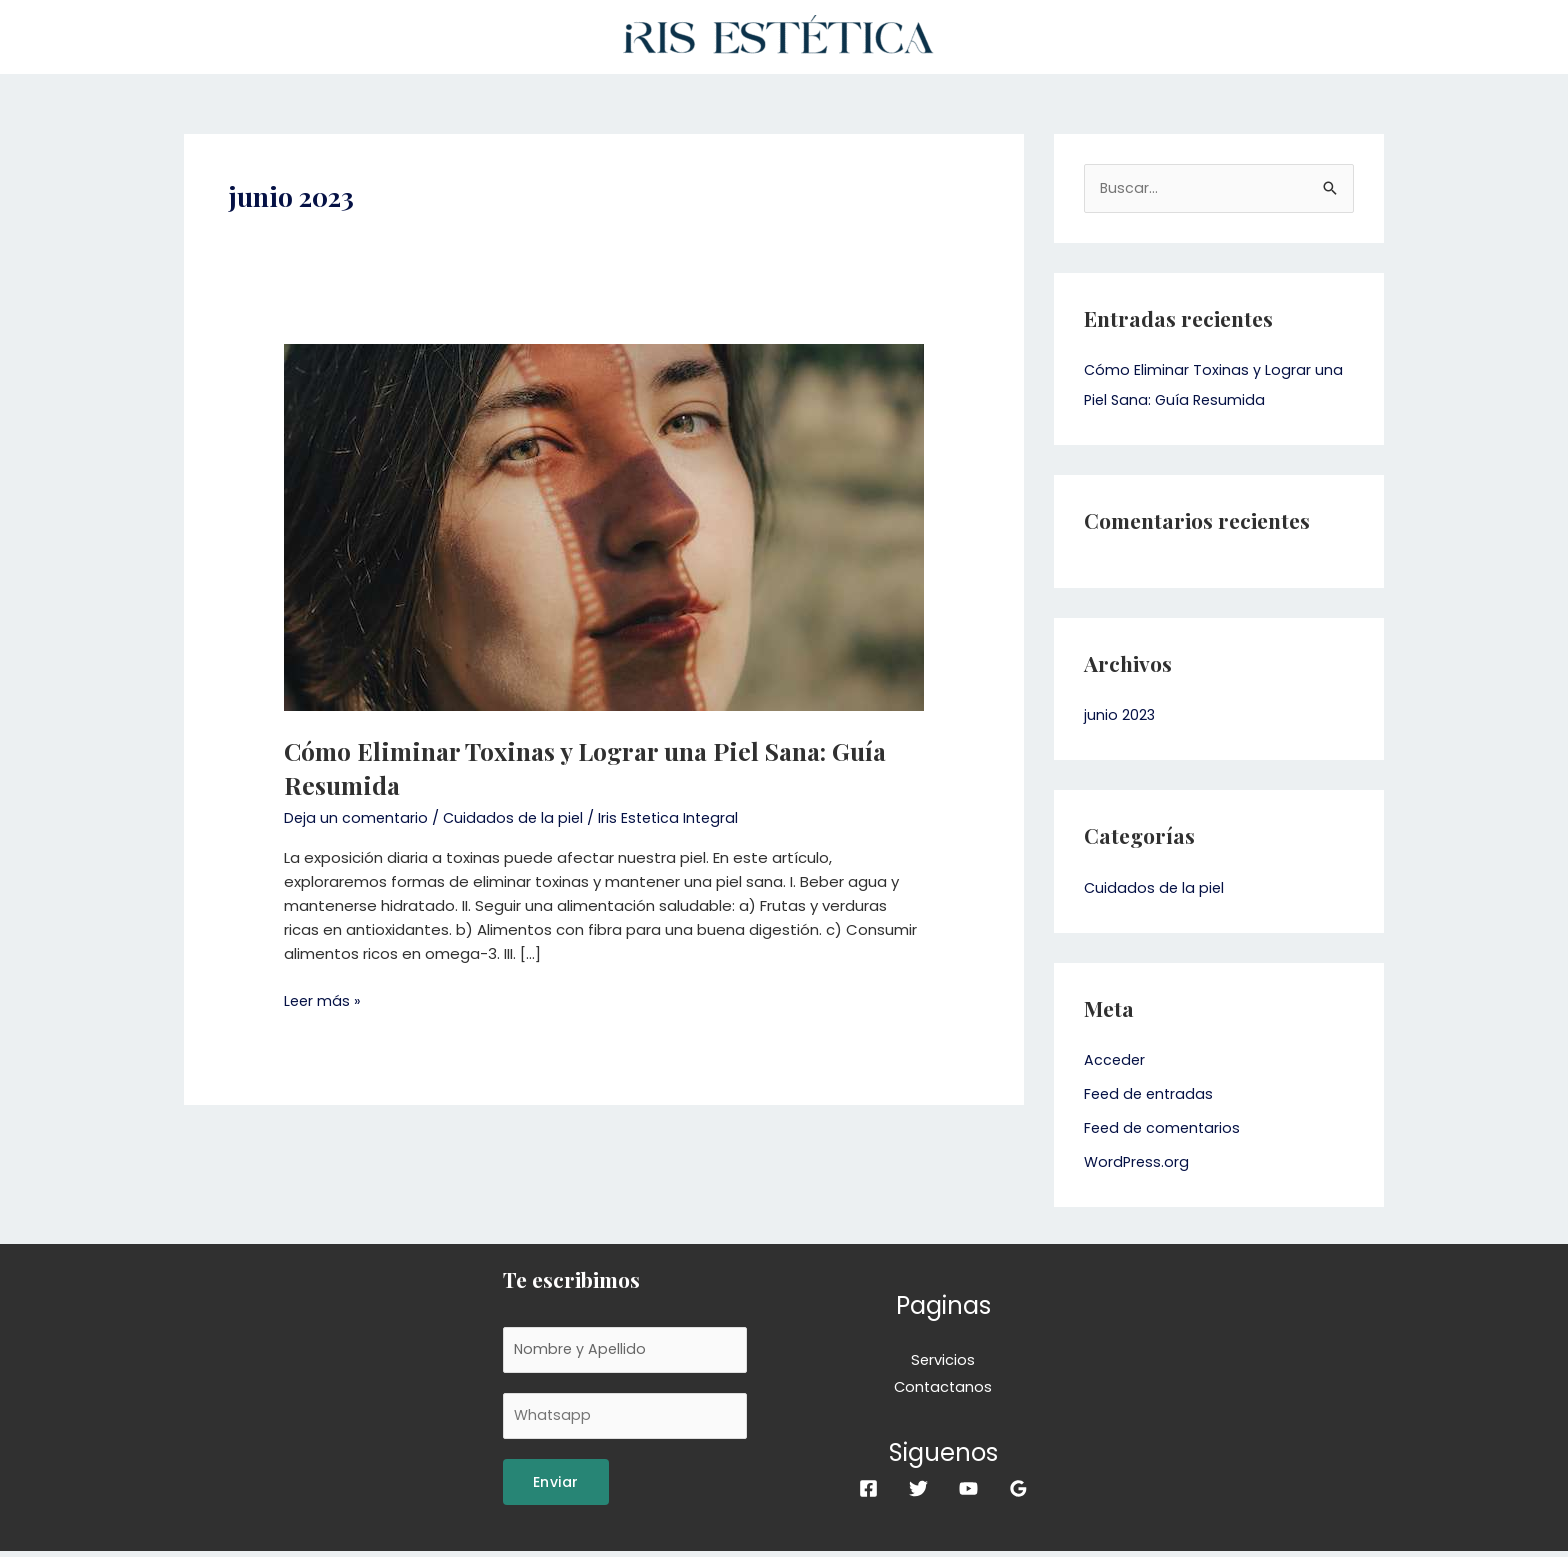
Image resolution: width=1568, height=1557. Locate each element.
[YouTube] (968, 1491)
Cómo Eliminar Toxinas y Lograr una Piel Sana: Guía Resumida (601, 767)
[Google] (1018, 1491)
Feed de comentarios (1164, 1128)
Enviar (556, 1488)
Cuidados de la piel (517, 817)
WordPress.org (1138, 1162)
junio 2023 (1120, 716)
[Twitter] (918, 1491)
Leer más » (323, 1000)
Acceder (1115, 1061)
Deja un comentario (357, 817)
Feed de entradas (1151, 1094)
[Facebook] (868, 1491)
